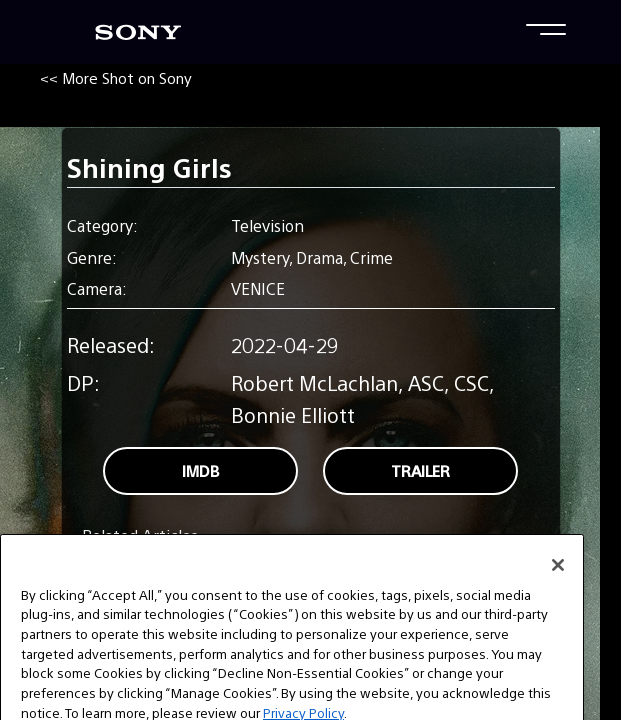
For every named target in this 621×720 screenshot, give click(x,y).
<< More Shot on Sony (116, 77)
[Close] (558, 585)
